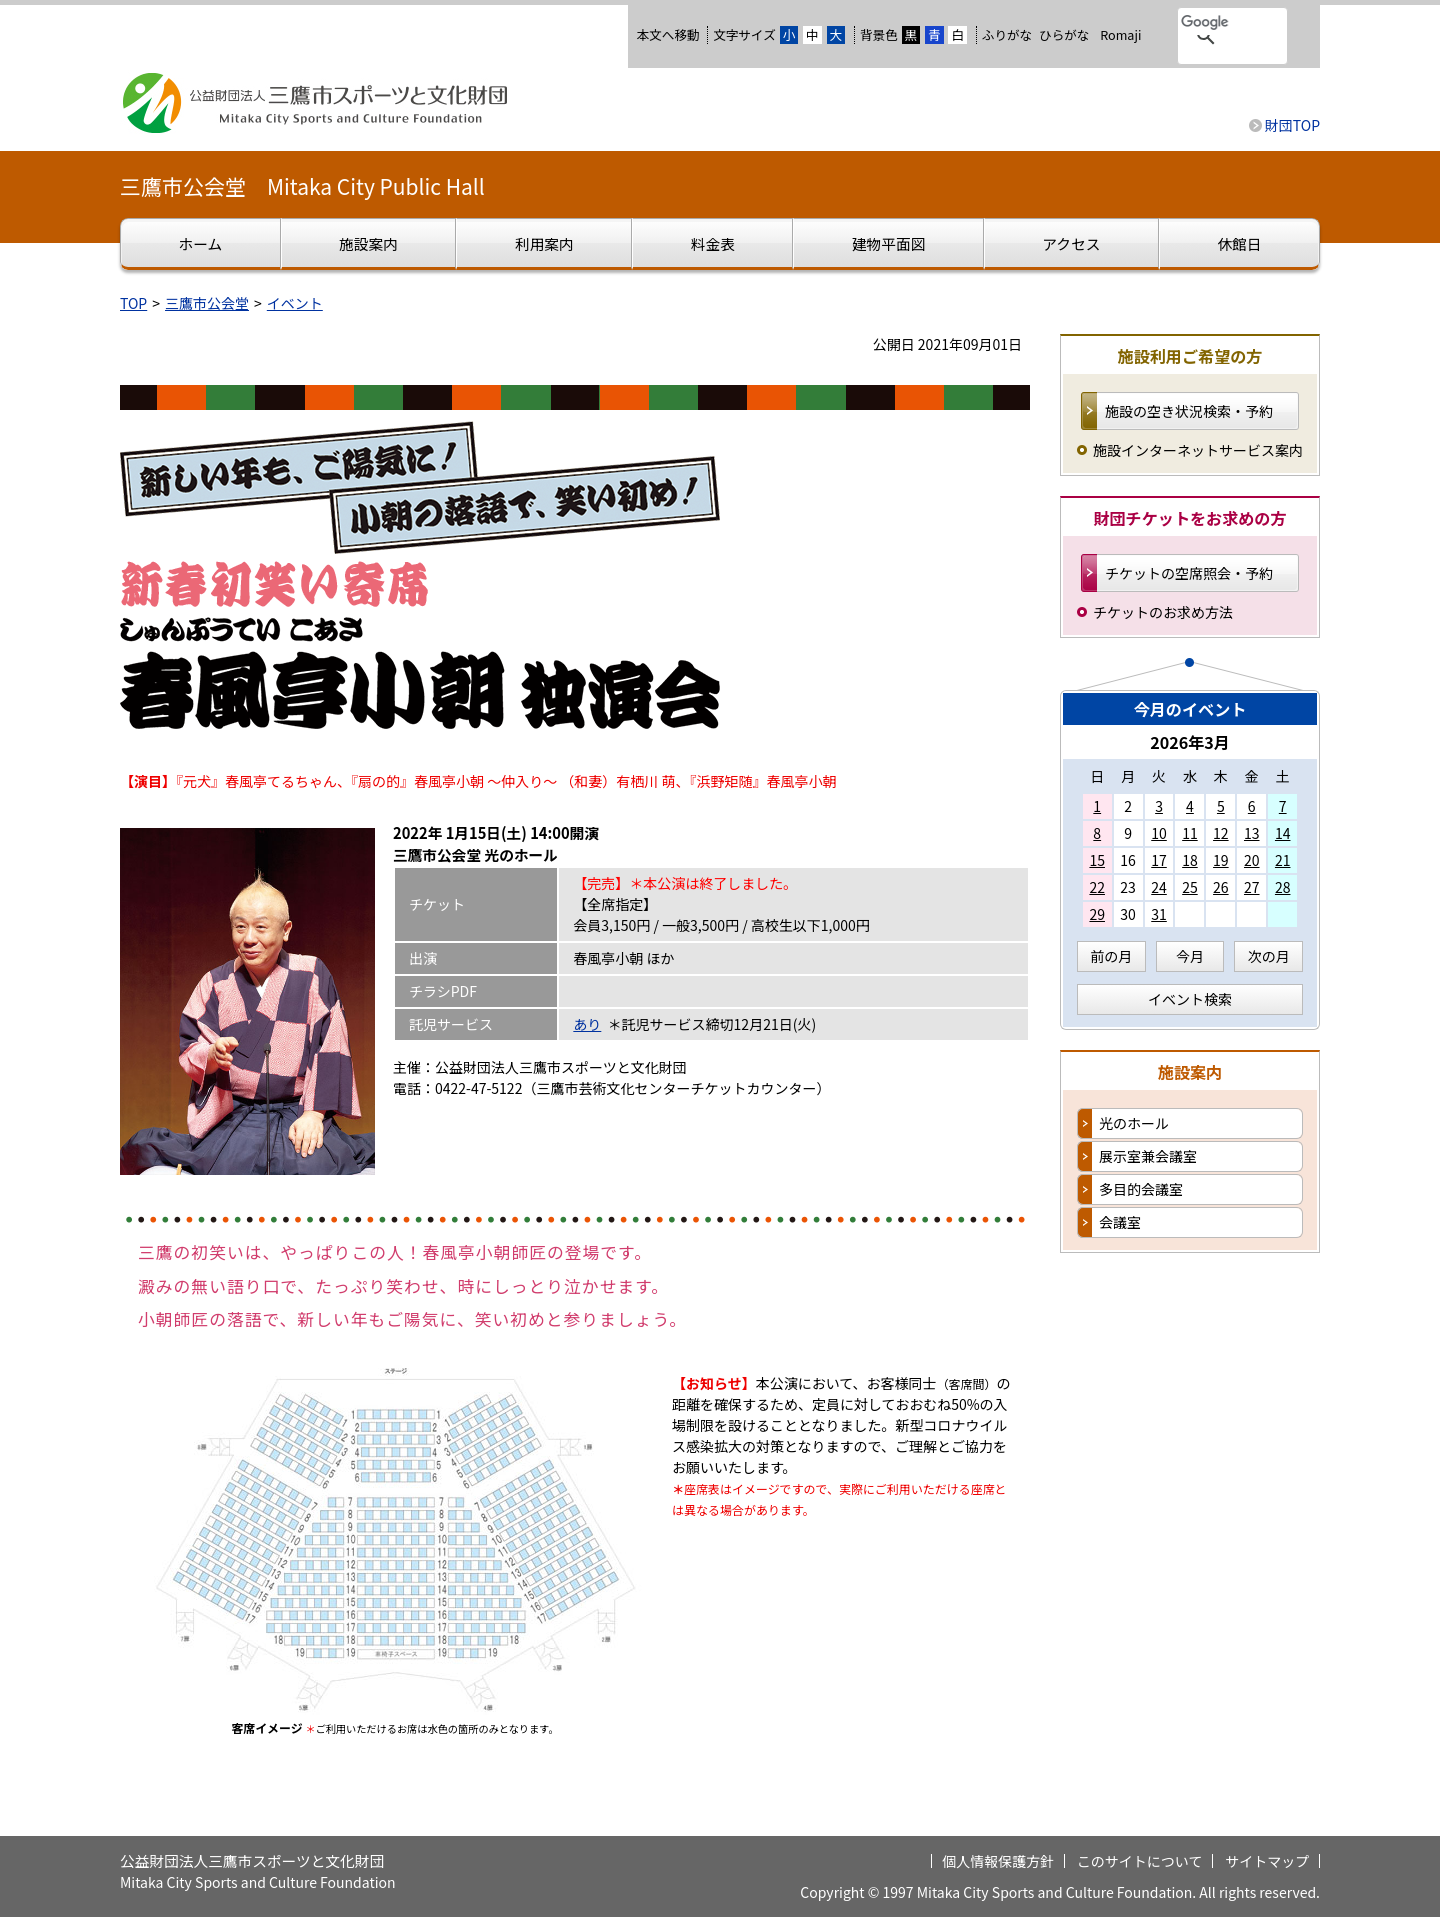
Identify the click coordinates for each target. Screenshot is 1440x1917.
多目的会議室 (1141, 1189)
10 (1159, 833)
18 (1190, 860)
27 (1252, 887)
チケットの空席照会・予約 (1189, 573)
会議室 (1120, 1222)
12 (1221, 833)
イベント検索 (1190, 999)
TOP (133, 303)
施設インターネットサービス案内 (1198, 450)
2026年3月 (1190, 742)
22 (1097, 887)
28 (1283, 887)
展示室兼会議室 (1148, 1156)
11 (1190, 833)
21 (1283, 860)
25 (1190, 887)
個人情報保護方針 (998, 1861)
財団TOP (1292, 125)
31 (1159, 914)
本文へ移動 (667, 34)
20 (1252, 860)
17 (1159, 860)
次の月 (1269, 956)
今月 (1190, 956)
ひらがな (1064, 35)
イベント (295, 303)
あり (587, 1024)
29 (1097, 914)
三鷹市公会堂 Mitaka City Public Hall (302, 186)
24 (1159, 887)
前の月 (1111, 956)
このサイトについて (1140, 1861)
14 (1283, 833)
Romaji (1120, 35)
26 (1221, 887)
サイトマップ (1267, 1861)
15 (1097, 860)
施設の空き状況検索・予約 (1189, 411)
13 (1252, 833)
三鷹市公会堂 (207, 303)
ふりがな (1007, 34)
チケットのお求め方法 (1163, 612)
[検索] (1206, 23)
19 (1221, 860)
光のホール (1134, 1123)
